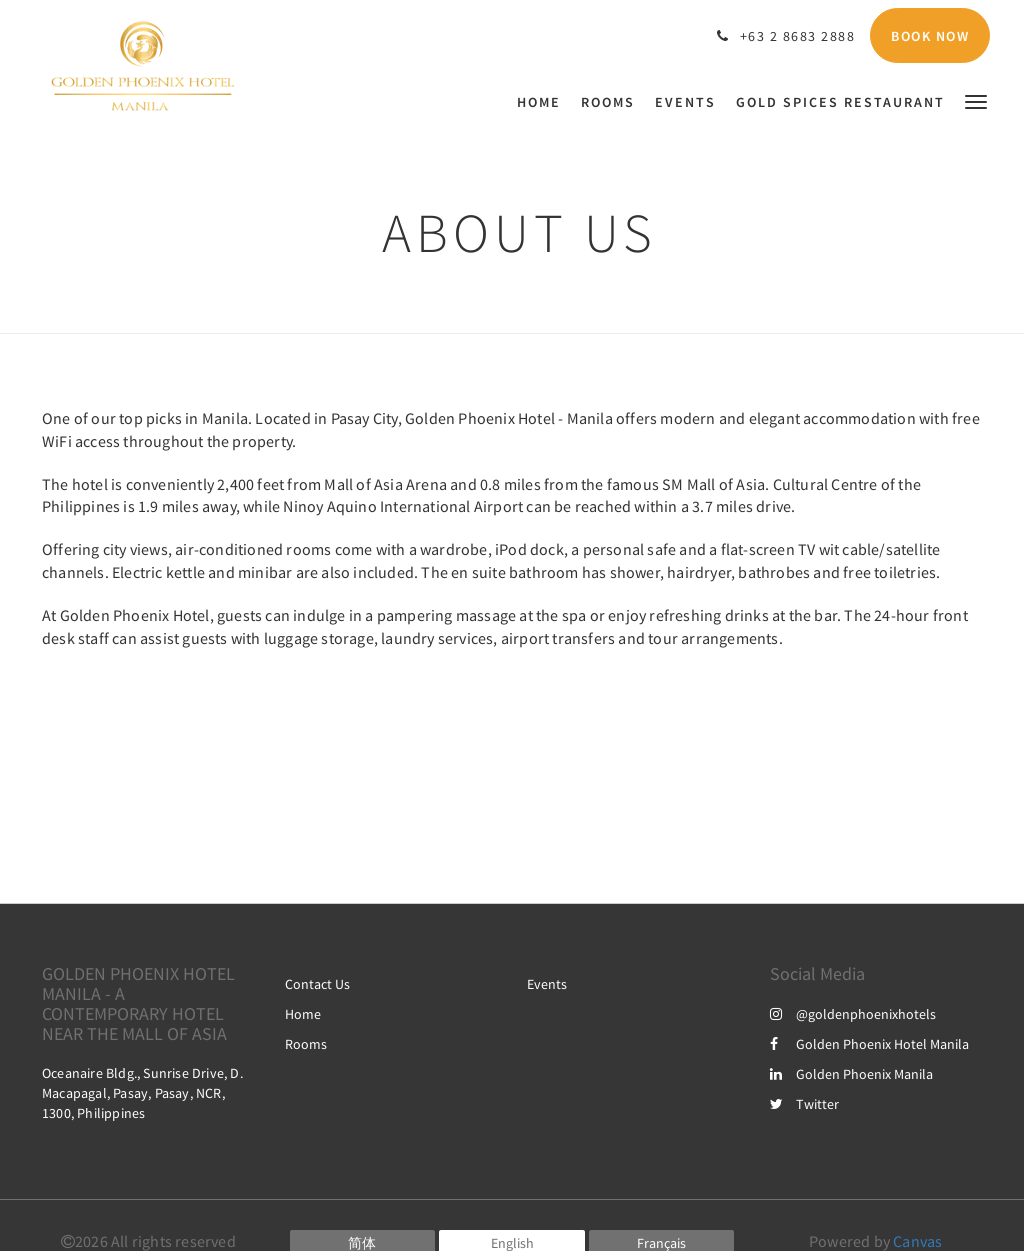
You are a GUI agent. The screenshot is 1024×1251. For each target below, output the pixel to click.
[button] (976, 100)
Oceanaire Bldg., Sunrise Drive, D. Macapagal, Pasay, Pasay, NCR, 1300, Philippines (142, 1093)
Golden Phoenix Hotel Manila (869, 1044)
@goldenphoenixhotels (853, 1014)
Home (303, 1014)
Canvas (917, 1241)
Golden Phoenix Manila (851, 1074)
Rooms (306, 1044)
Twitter (804, 1104)
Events (547, 984)
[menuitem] (544, 102)
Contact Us (317, 984)
